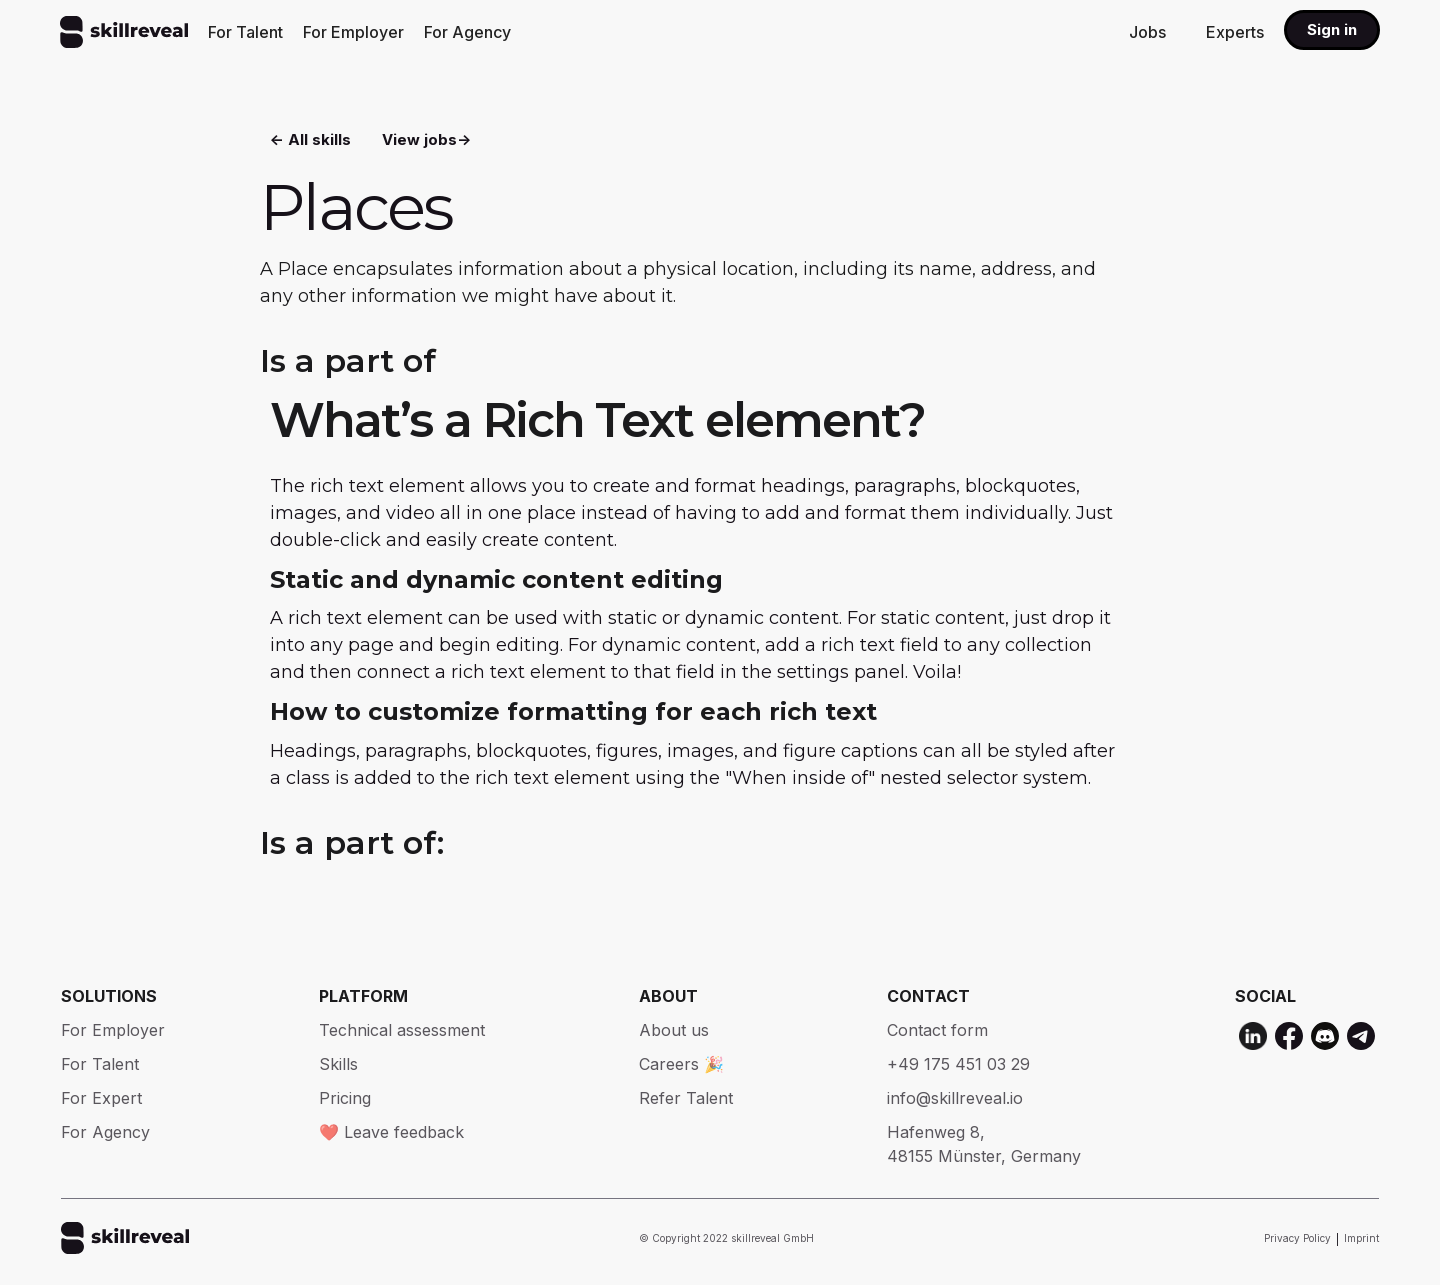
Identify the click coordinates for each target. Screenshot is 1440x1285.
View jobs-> (426, 140)
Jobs (1147, 32)
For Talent (245, 32)
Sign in (1332, 29)
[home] (124, 32)
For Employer (353, 32)
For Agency (467, 32)
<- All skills (310, 140)
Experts (1235, 32)
